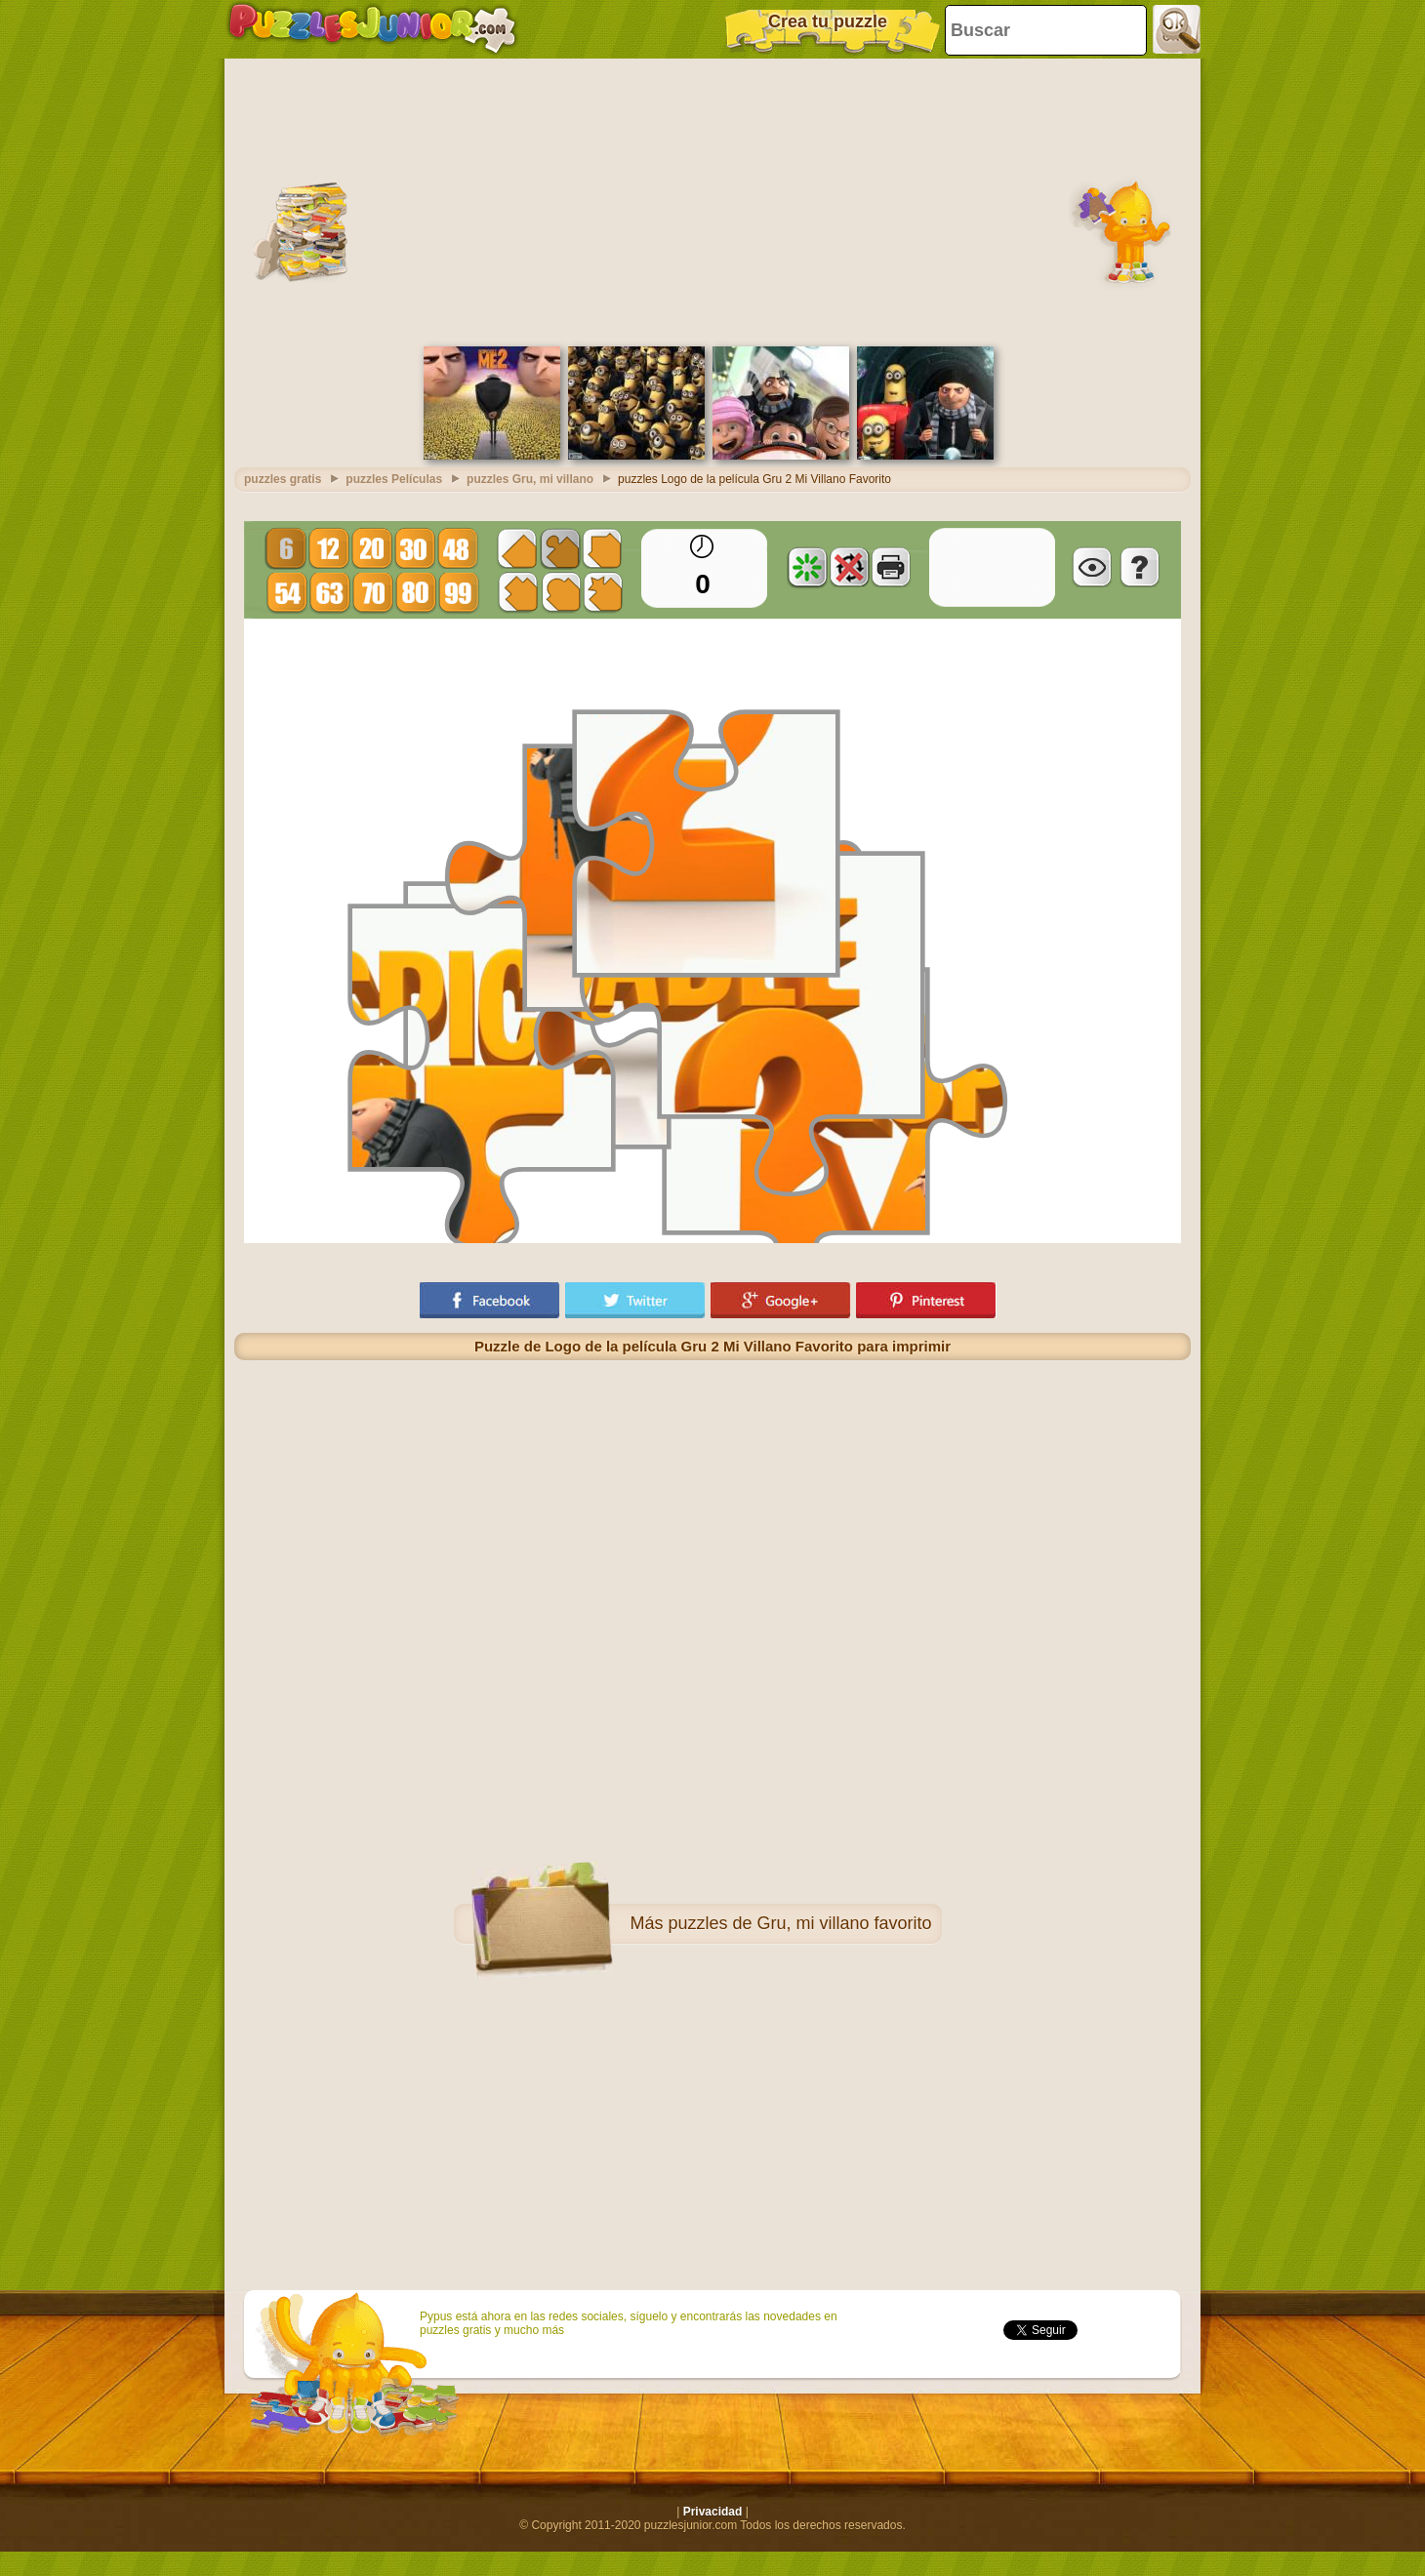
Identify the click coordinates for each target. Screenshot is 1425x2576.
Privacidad (713, 2511)
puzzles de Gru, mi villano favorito (799, 1923)
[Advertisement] (713, 200)
